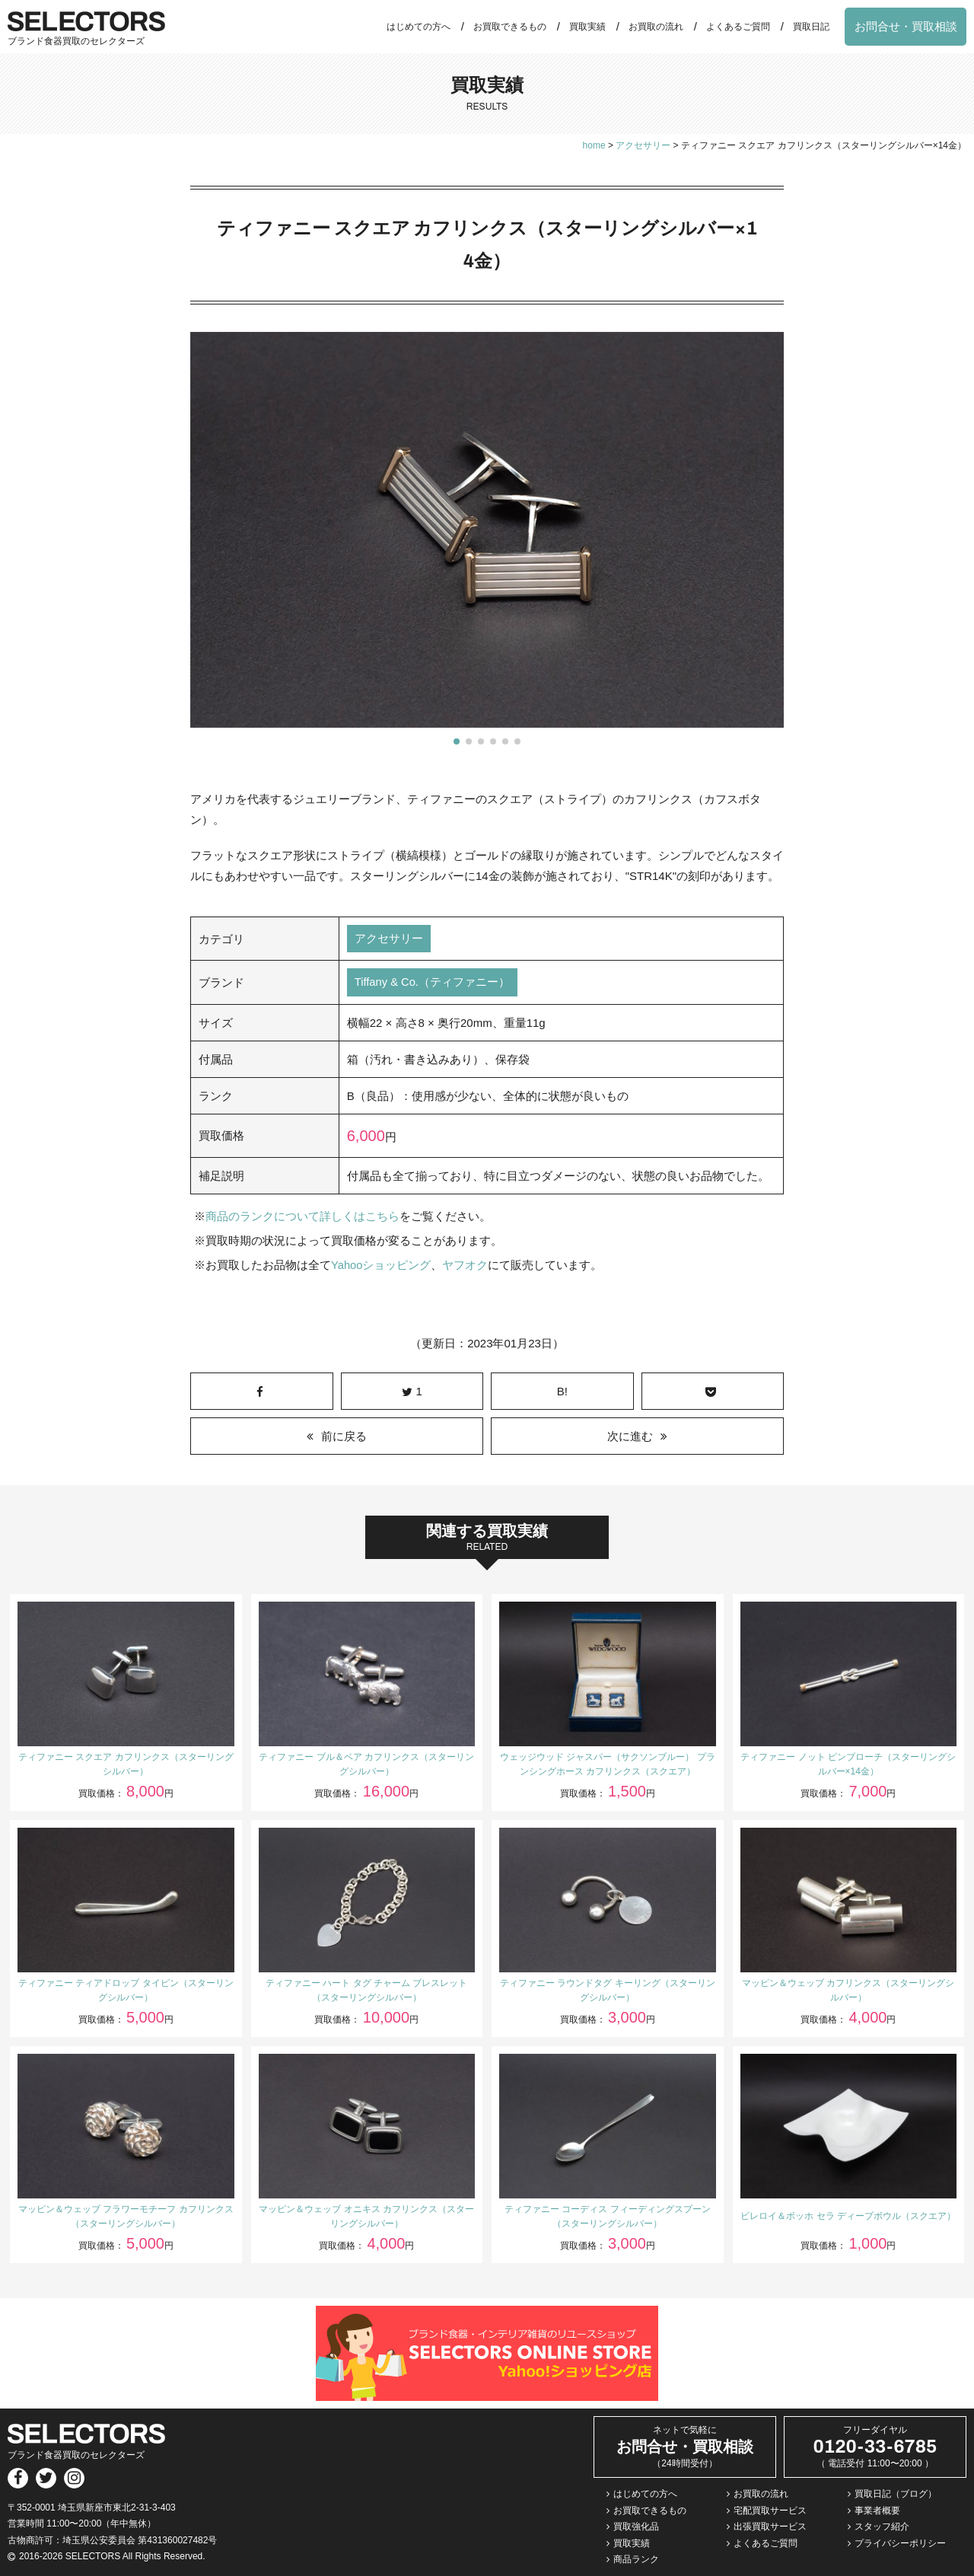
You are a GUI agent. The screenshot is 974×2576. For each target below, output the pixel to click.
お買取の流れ (656, 26)
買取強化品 (636, 2526)
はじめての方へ (418, 26)
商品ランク (636, 2559)
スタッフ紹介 (882, 2526)
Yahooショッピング (381, 1265)
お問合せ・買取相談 (906, 26)
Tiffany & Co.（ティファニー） (433, 983)
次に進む (630, 1436)
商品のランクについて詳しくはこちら (302, 1216)
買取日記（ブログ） (896, 2493)
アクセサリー (389, 939)
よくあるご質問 (738, 26)
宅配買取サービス (770, 2510)
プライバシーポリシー (900, 2543)
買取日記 (811, 26)
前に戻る (344, 1436)
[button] (457, 741)
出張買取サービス (770, 2526)
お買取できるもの (509, 26)
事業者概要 (877, 2510)
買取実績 (587, 26)
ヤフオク (466, 1265)
